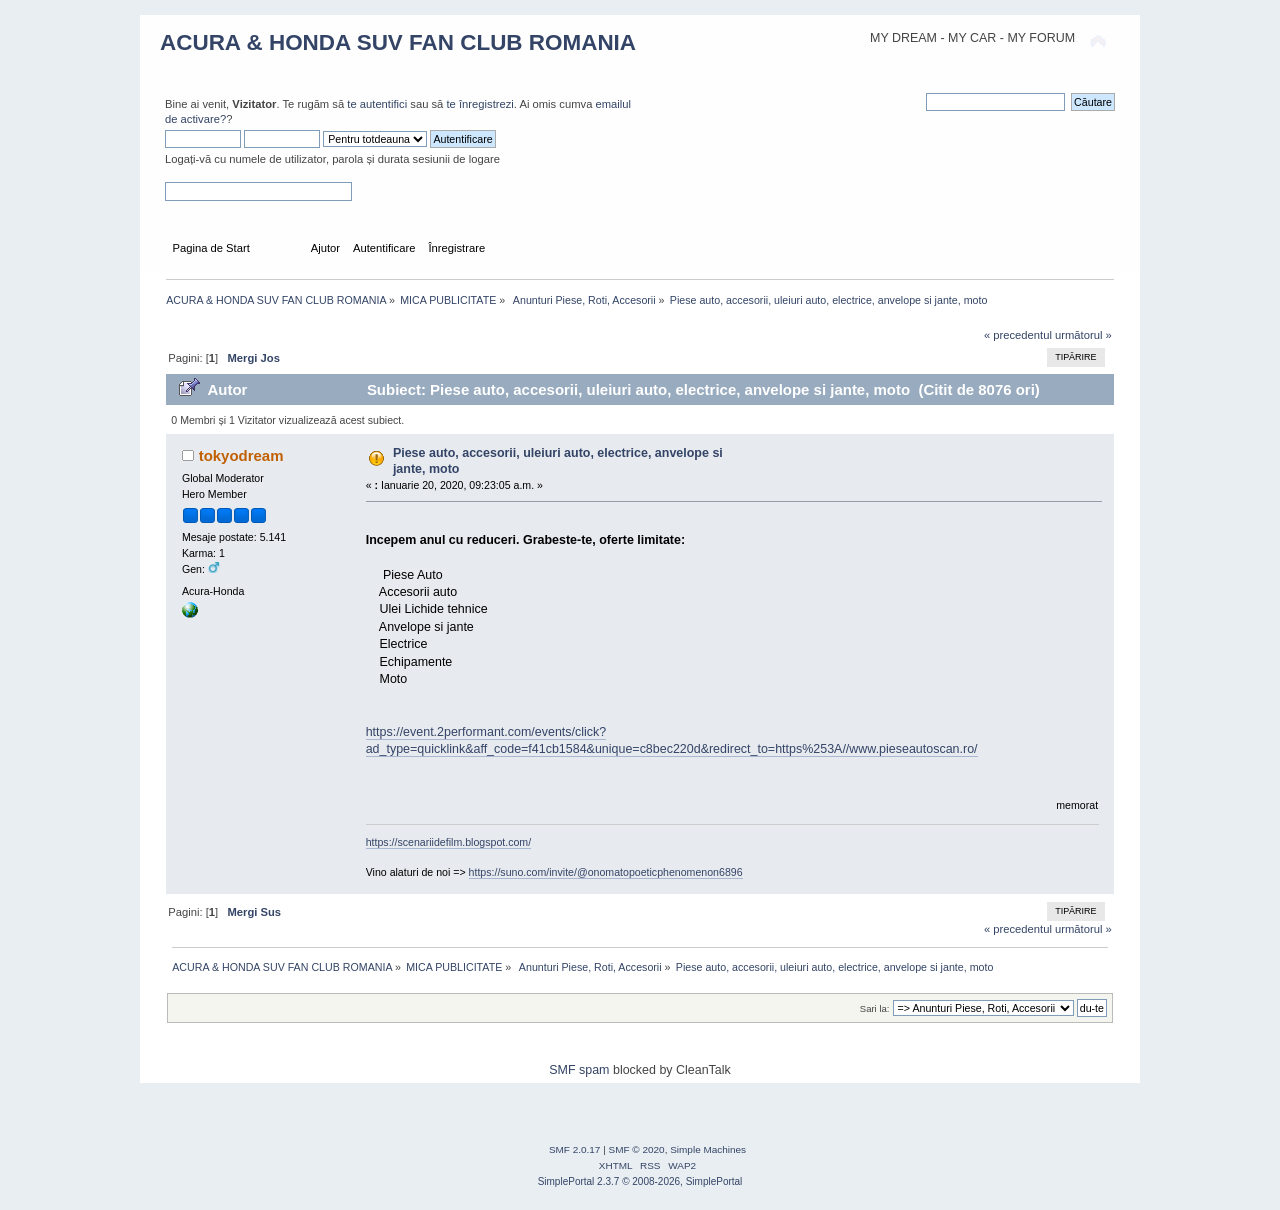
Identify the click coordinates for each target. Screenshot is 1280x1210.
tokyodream (241, 455)
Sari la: (875, 1008)
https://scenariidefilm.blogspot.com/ (448, 842)
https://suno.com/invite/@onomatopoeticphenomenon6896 (606, 872)
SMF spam (579, 1070)
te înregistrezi (479, 104)
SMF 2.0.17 (575, 1149)
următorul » (1083, 335)
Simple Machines (708, 1149)
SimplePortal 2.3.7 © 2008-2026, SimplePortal (640, 1181)
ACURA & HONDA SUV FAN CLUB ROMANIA (398, 42)
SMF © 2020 (637, 1149)
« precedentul (1018, 335)
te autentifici (377, 104)
